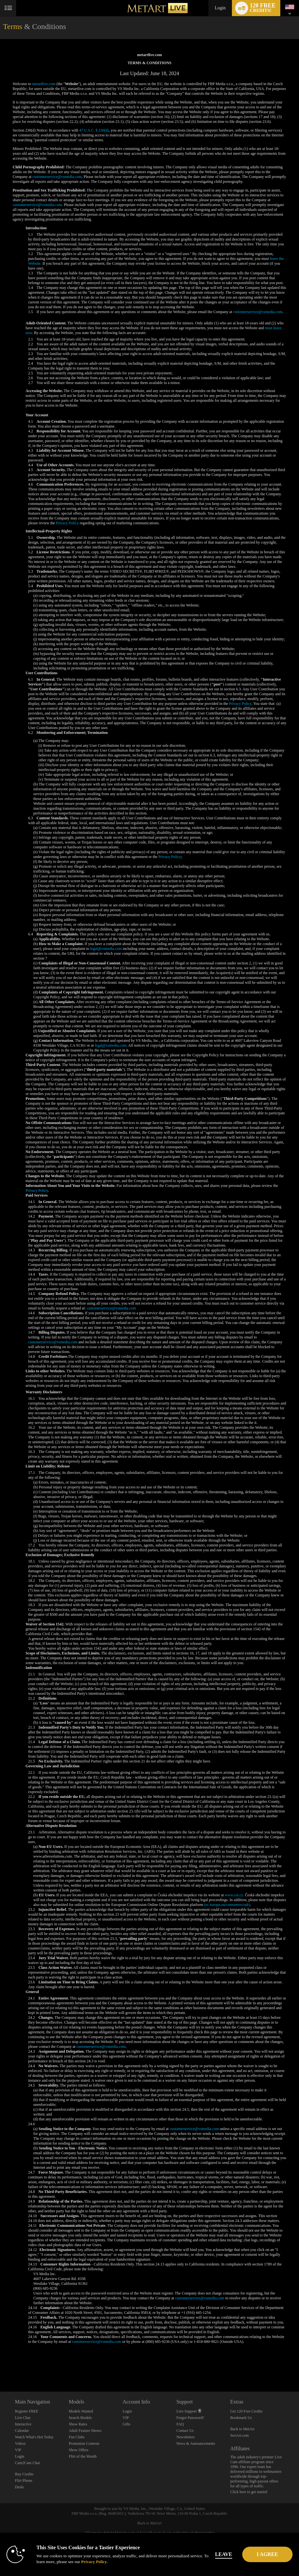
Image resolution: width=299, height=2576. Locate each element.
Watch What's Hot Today (34, 2437)
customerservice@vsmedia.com (57, 176)
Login (220, 7)
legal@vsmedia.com (106, 948)
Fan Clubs (77, 2437)
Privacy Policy (67, 523)
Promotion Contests (84, 2443)
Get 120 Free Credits (246, 2411)
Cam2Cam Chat (27, 2463)
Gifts (126, 2424)
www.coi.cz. (234, 1895)
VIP (18, 2450)
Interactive (23, 2424)
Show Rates (78, 2424)
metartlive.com (43, 84)
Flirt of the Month (82, 2456)
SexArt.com (239, 2435)
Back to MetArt (242, 2429)
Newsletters (185, 2437)
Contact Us (185, 2430)
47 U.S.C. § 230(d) (94, 130)
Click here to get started (248, 2492)
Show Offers (78, 2450)
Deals (19, 2487)
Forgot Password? (190, 2417)
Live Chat (22, 2417)
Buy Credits (24, 2474)
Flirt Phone (23, 2480)
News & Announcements (195, 2443)
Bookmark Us (241, 2417)
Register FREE (26, 2411)
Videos (20, 2443)
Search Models (80, 2417)
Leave (233, 2554)
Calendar (22, 2430)
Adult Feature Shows (85, 2430)
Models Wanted (81, 2411)
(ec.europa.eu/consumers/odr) (227, 1904)
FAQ (180, 2424)
